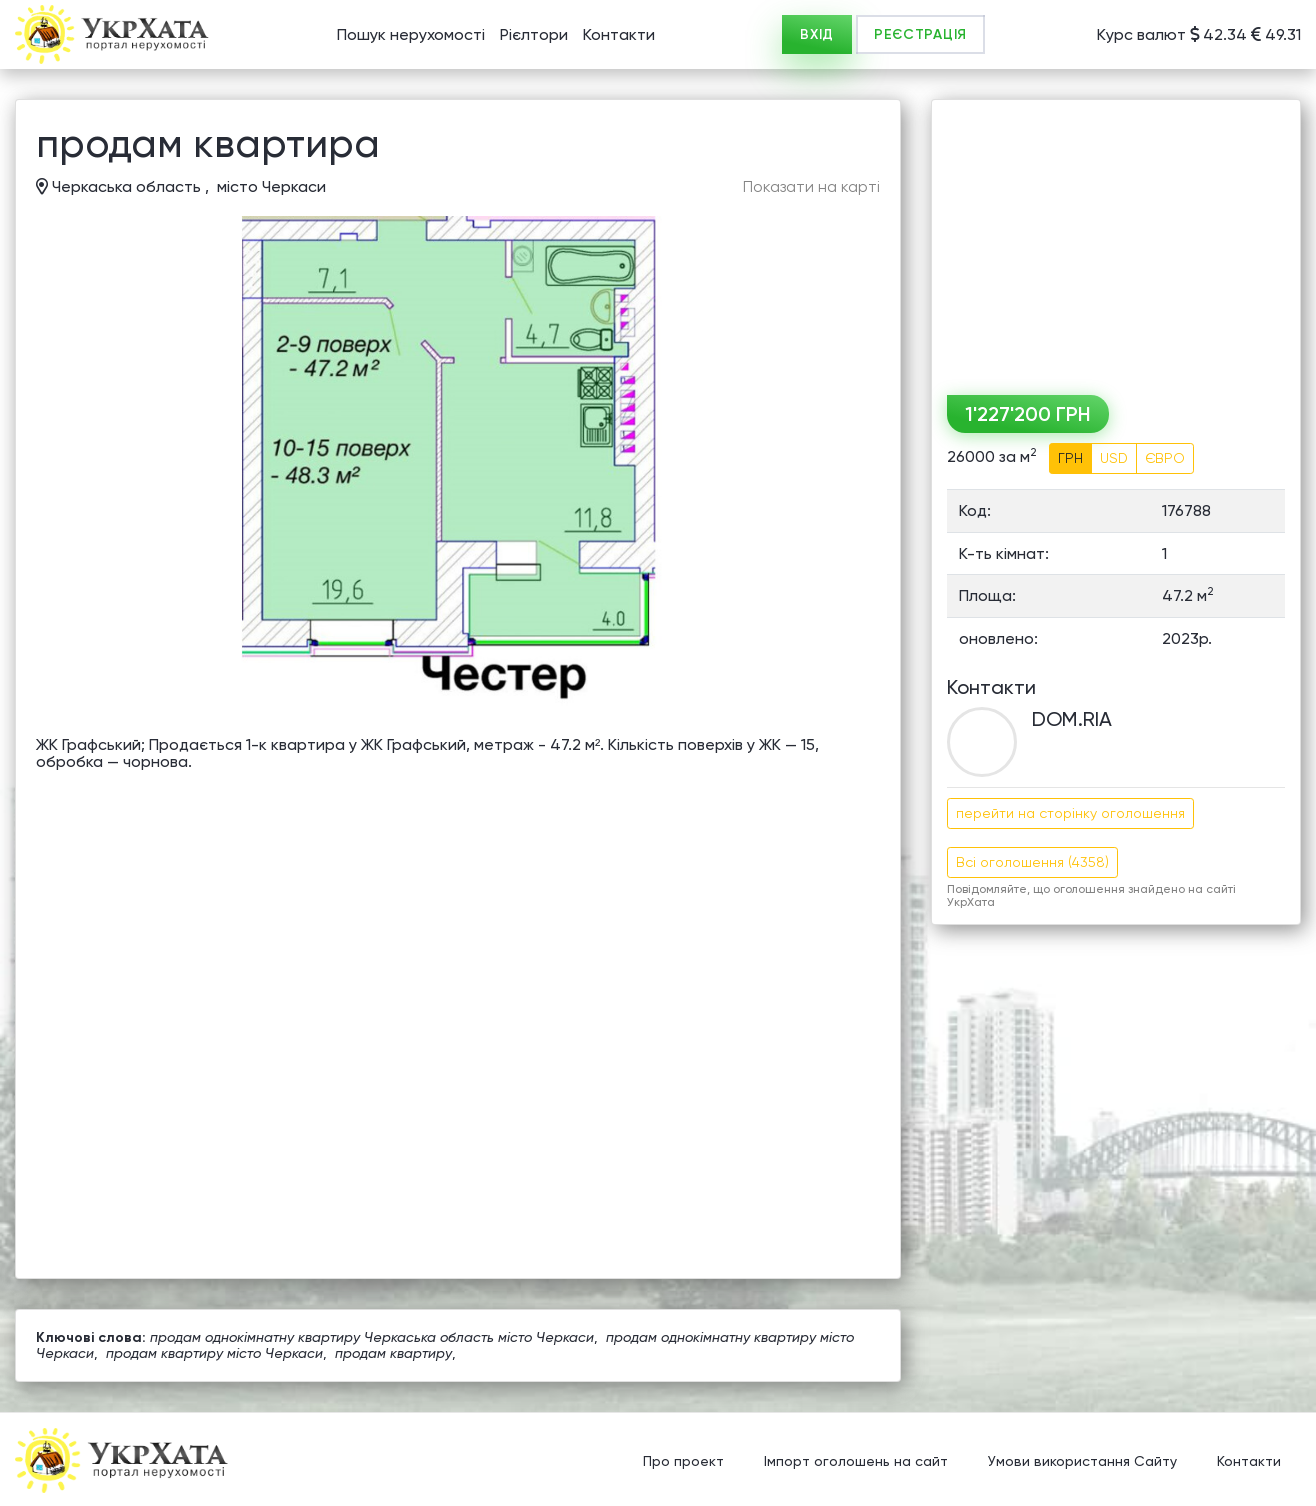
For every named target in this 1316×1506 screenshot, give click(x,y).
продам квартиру (393, 1353)
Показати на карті (811, 187)
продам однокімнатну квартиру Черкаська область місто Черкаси (372, 1337)
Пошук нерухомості (411, 34)
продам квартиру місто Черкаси (214, 1353)
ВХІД (817, 34)
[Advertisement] (1116, 240)
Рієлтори (534, 34)
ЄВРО (1165, 458)
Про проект (683, 1461)
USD (1114, 458)
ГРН (1070, 458)
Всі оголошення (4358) (1032, 862)
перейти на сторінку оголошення (1070, 813)
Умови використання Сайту (1082, 1461)
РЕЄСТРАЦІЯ (920, 34)
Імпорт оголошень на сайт (856, 1461)
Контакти (619, 34)
